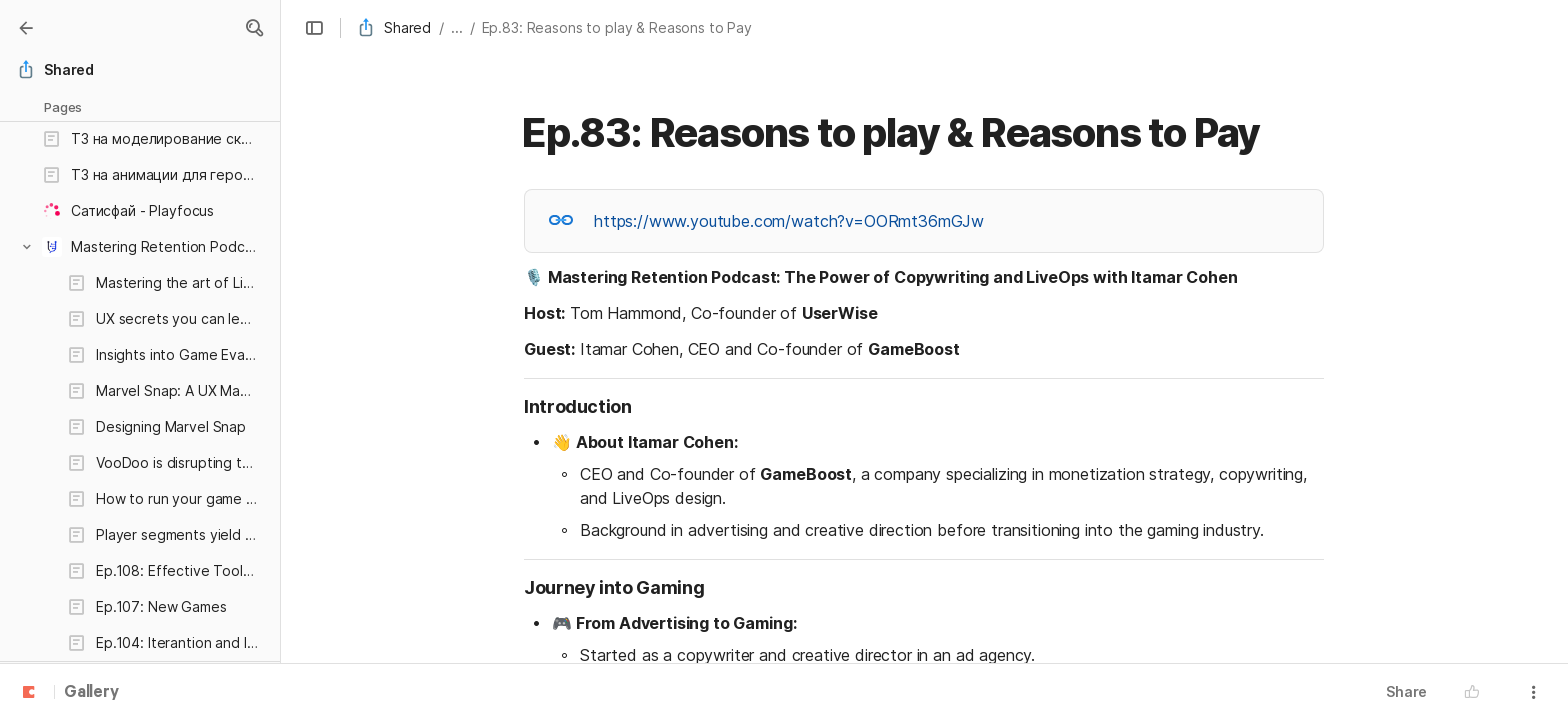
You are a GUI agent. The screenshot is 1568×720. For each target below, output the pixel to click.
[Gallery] (26, 28)
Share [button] (1406, 691)
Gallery (91, 693)
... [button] (457, 27)
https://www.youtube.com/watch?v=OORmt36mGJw (789, 221)
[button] (254, 28)
